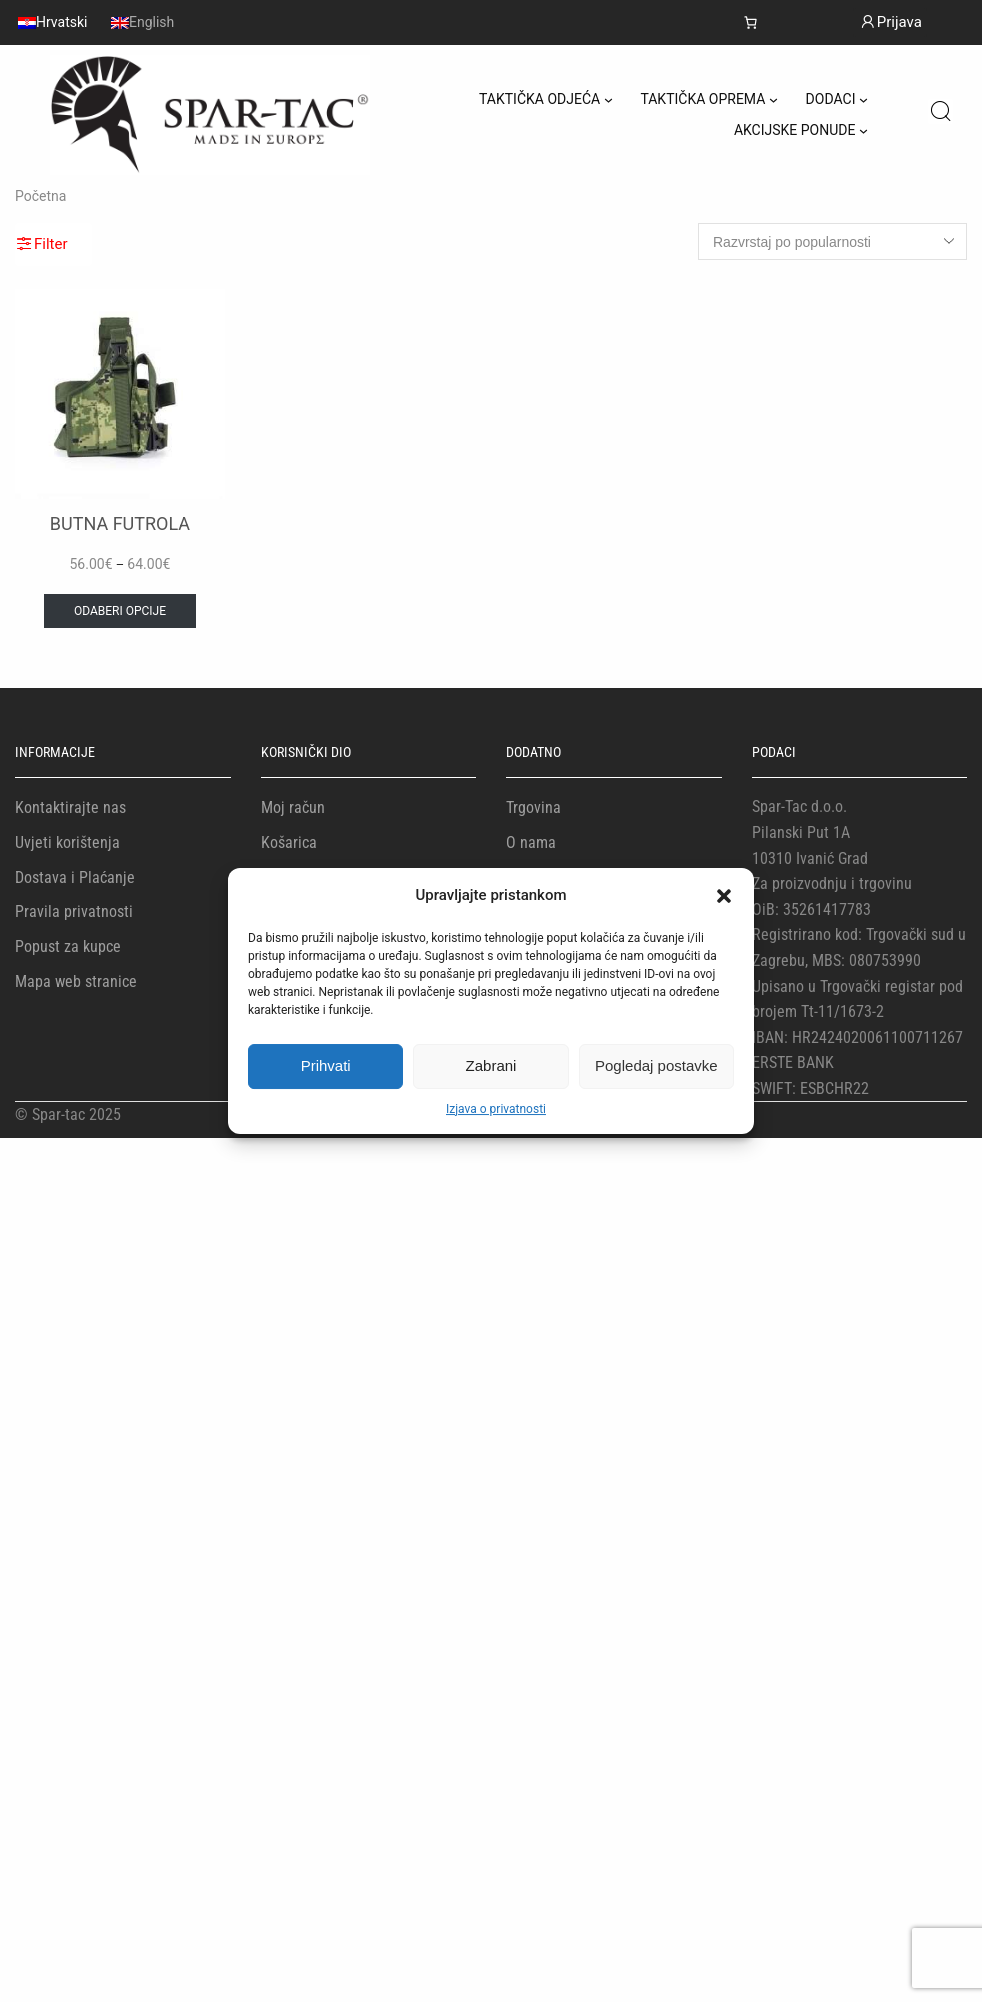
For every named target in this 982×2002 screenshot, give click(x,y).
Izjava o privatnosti (496, 1109)
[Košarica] (750, 22)
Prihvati (326, 1065)
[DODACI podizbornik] (863, 99)
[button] (724, 896)
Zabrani (491, 1065)
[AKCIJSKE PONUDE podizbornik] (863, 130)
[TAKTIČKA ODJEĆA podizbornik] (608, 99)
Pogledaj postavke (656, 1065)
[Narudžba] (832, 241)
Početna (40, 196)
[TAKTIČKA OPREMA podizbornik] (773, 99)
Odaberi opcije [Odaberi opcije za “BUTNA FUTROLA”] (120, 611)
